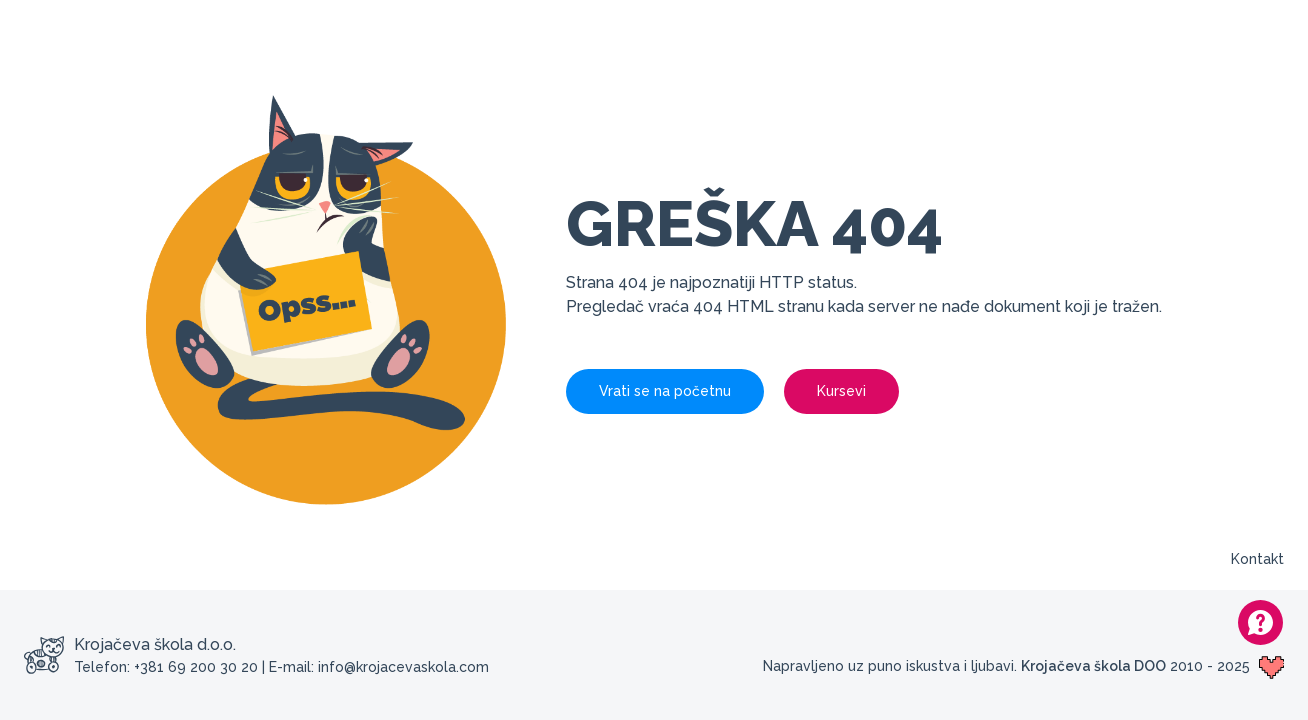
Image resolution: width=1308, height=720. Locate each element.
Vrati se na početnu (665, 391)
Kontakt (1257, 559)
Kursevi (841, 391)
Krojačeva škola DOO (1093, 666)
